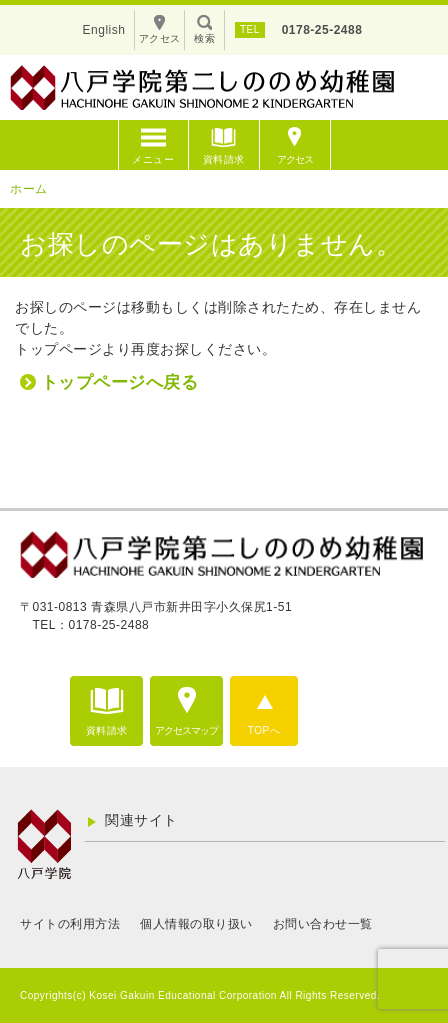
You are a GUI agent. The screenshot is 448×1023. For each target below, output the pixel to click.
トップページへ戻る (120, 382)
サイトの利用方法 (70, 924)
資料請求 (224, 159)
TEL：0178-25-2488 (91, 625)
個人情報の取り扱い (196, 924)
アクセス (295, 159)
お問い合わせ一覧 (323, 924)
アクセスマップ (186, 730)
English (104, 30)
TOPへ (264, 730)
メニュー (153, 159)
